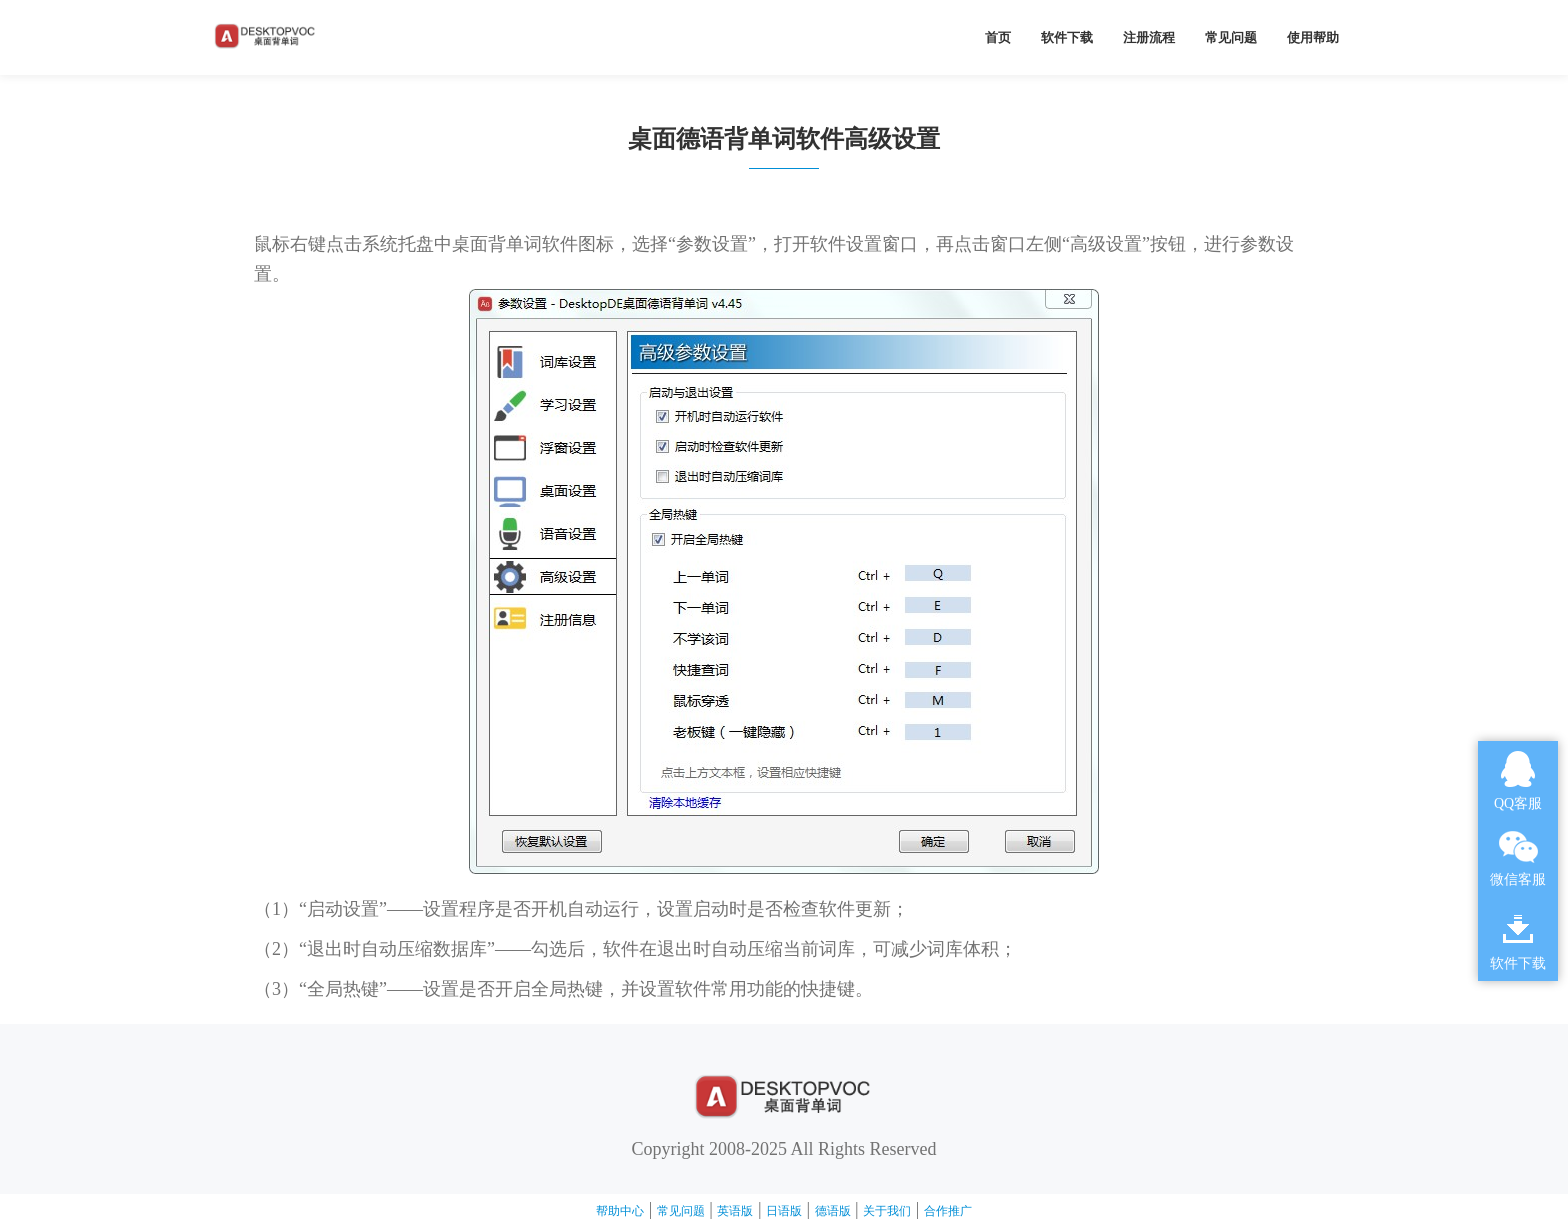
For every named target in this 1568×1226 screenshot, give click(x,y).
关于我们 (887, 1211)
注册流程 (1149, 37)
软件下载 (1067, 37)
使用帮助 (1313, 37)
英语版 (735, 1211)
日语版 (784, 1211)
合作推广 (948, 1211)
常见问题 (1231, 37)
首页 (998, 37)
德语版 (833, 1211)
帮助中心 (620, 1211)
